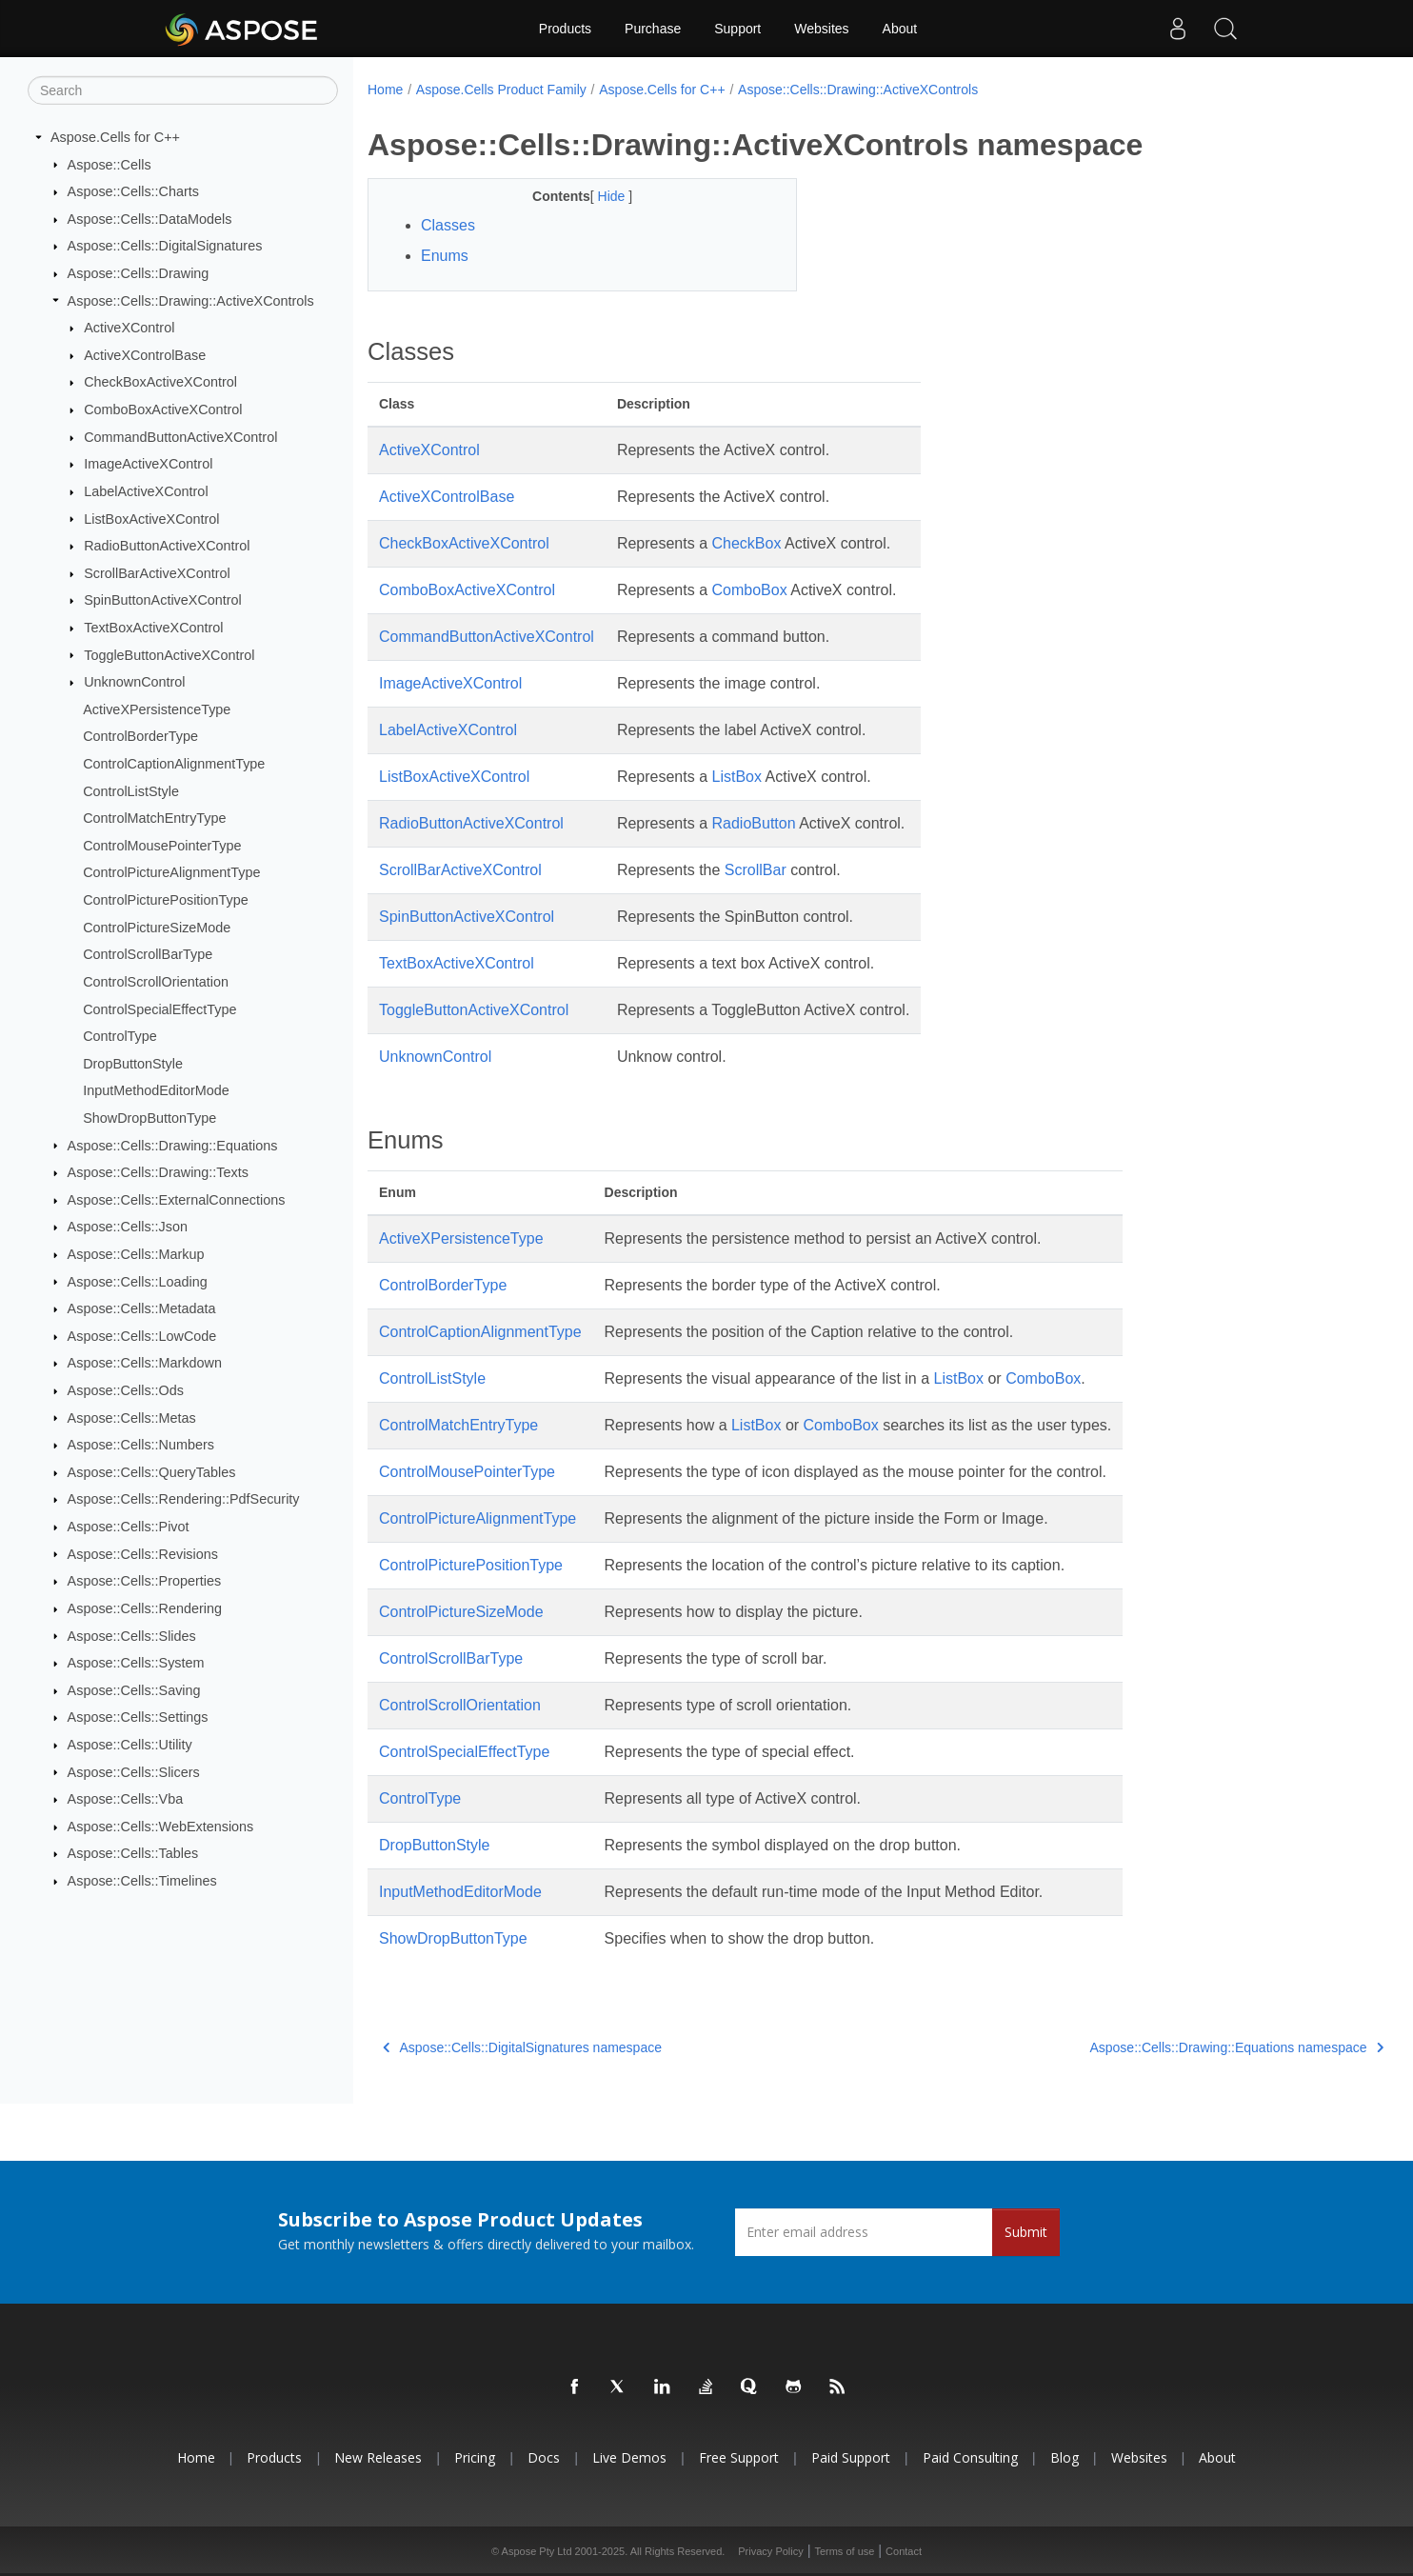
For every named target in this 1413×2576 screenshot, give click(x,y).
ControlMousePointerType (162, 845)
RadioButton (754, 823)
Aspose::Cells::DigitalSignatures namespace (522, 2047)
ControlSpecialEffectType (159, 1008)
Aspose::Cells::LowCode (142, 1336)
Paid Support (850, 2457)
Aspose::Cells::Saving (134, 1690)
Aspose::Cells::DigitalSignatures (165, 245)
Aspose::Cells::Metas (132, 1417)
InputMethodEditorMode (156, 1090)
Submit (1026, 2232)
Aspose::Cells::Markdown (145, 1362)
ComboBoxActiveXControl (163, 409)
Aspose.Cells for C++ (115, 137)
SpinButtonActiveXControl (163, 600)
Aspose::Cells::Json (128, 1226)
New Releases (378, 2457)
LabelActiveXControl (146, 491)
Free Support (739, 2457)
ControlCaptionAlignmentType (174, 763)
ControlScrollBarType (147, 954)
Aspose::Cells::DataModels (150, 219)
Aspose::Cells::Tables (133, 1853)
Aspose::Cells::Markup (136, 1254)
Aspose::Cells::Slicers (134, 1771)
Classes (448, 225)
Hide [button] (598, 196)
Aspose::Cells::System (136, 1662)
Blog (1064, 2457)
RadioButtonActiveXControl (166, 545)
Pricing (474, 2457)
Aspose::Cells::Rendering (145, 1608)
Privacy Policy (770, 2551)
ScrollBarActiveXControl (157, 573)
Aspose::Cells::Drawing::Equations (173, 1144)
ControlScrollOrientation (156, 981)
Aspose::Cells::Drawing (138, 273)
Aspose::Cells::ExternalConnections (177, 1200)
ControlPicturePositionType (166, 900)
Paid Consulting (970, 2457)
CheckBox (747, 543)
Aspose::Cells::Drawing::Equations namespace (1166, 2047)
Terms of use (844, 2551)
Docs (543, 2457)
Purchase (653, 28)
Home (385, 89)
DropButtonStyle (133, 1063)
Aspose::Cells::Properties (145, 1580)
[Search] (183, 90)
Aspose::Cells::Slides (132, 1635)
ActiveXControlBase (145, 355)
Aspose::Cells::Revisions (143, 1553)
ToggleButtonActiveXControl (169, 654)
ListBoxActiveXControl (151, 518)
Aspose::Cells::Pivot (128, 1526)
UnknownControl (134, 681)
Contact (904, 2551)
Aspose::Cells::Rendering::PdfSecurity (184, 1499)
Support (737, 28)
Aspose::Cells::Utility (130, 1744)
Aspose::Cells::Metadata (142, 1308)
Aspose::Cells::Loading (138, 1280)
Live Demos (629, 2457)
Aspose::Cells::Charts (133, 191)
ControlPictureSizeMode (156, 926)
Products (565, 28)
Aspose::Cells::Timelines (142, 1880)
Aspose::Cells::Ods (126, 1390)
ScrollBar (755, 870)
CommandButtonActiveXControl (180, 437)
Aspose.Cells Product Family (501, 89)
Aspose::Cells (109, 163)
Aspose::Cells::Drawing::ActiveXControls (191, 300)
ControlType (120, 1036)
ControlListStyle (131, 790)
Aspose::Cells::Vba (126, 1799)
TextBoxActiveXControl (153, 627)
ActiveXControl (129, 327)
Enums (444, 256)
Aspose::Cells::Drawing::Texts (158, 1172)
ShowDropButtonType (149, 1118)
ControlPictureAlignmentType (171, 872)
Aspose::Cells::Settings (138, 1717)
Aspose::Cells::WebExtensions (161, 1826)
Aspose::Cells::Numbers (141, 1444)
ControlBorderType (140, 736)
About (900, 28)
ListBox (737, 777)
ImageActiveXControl (148, 463)
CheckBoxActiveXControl (160, 381)
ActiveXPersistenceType (156, 709)
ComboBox (749, 590)
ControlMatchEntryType (154, 818)
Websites (821, 28)
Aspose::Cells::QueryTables (152, 1472)
